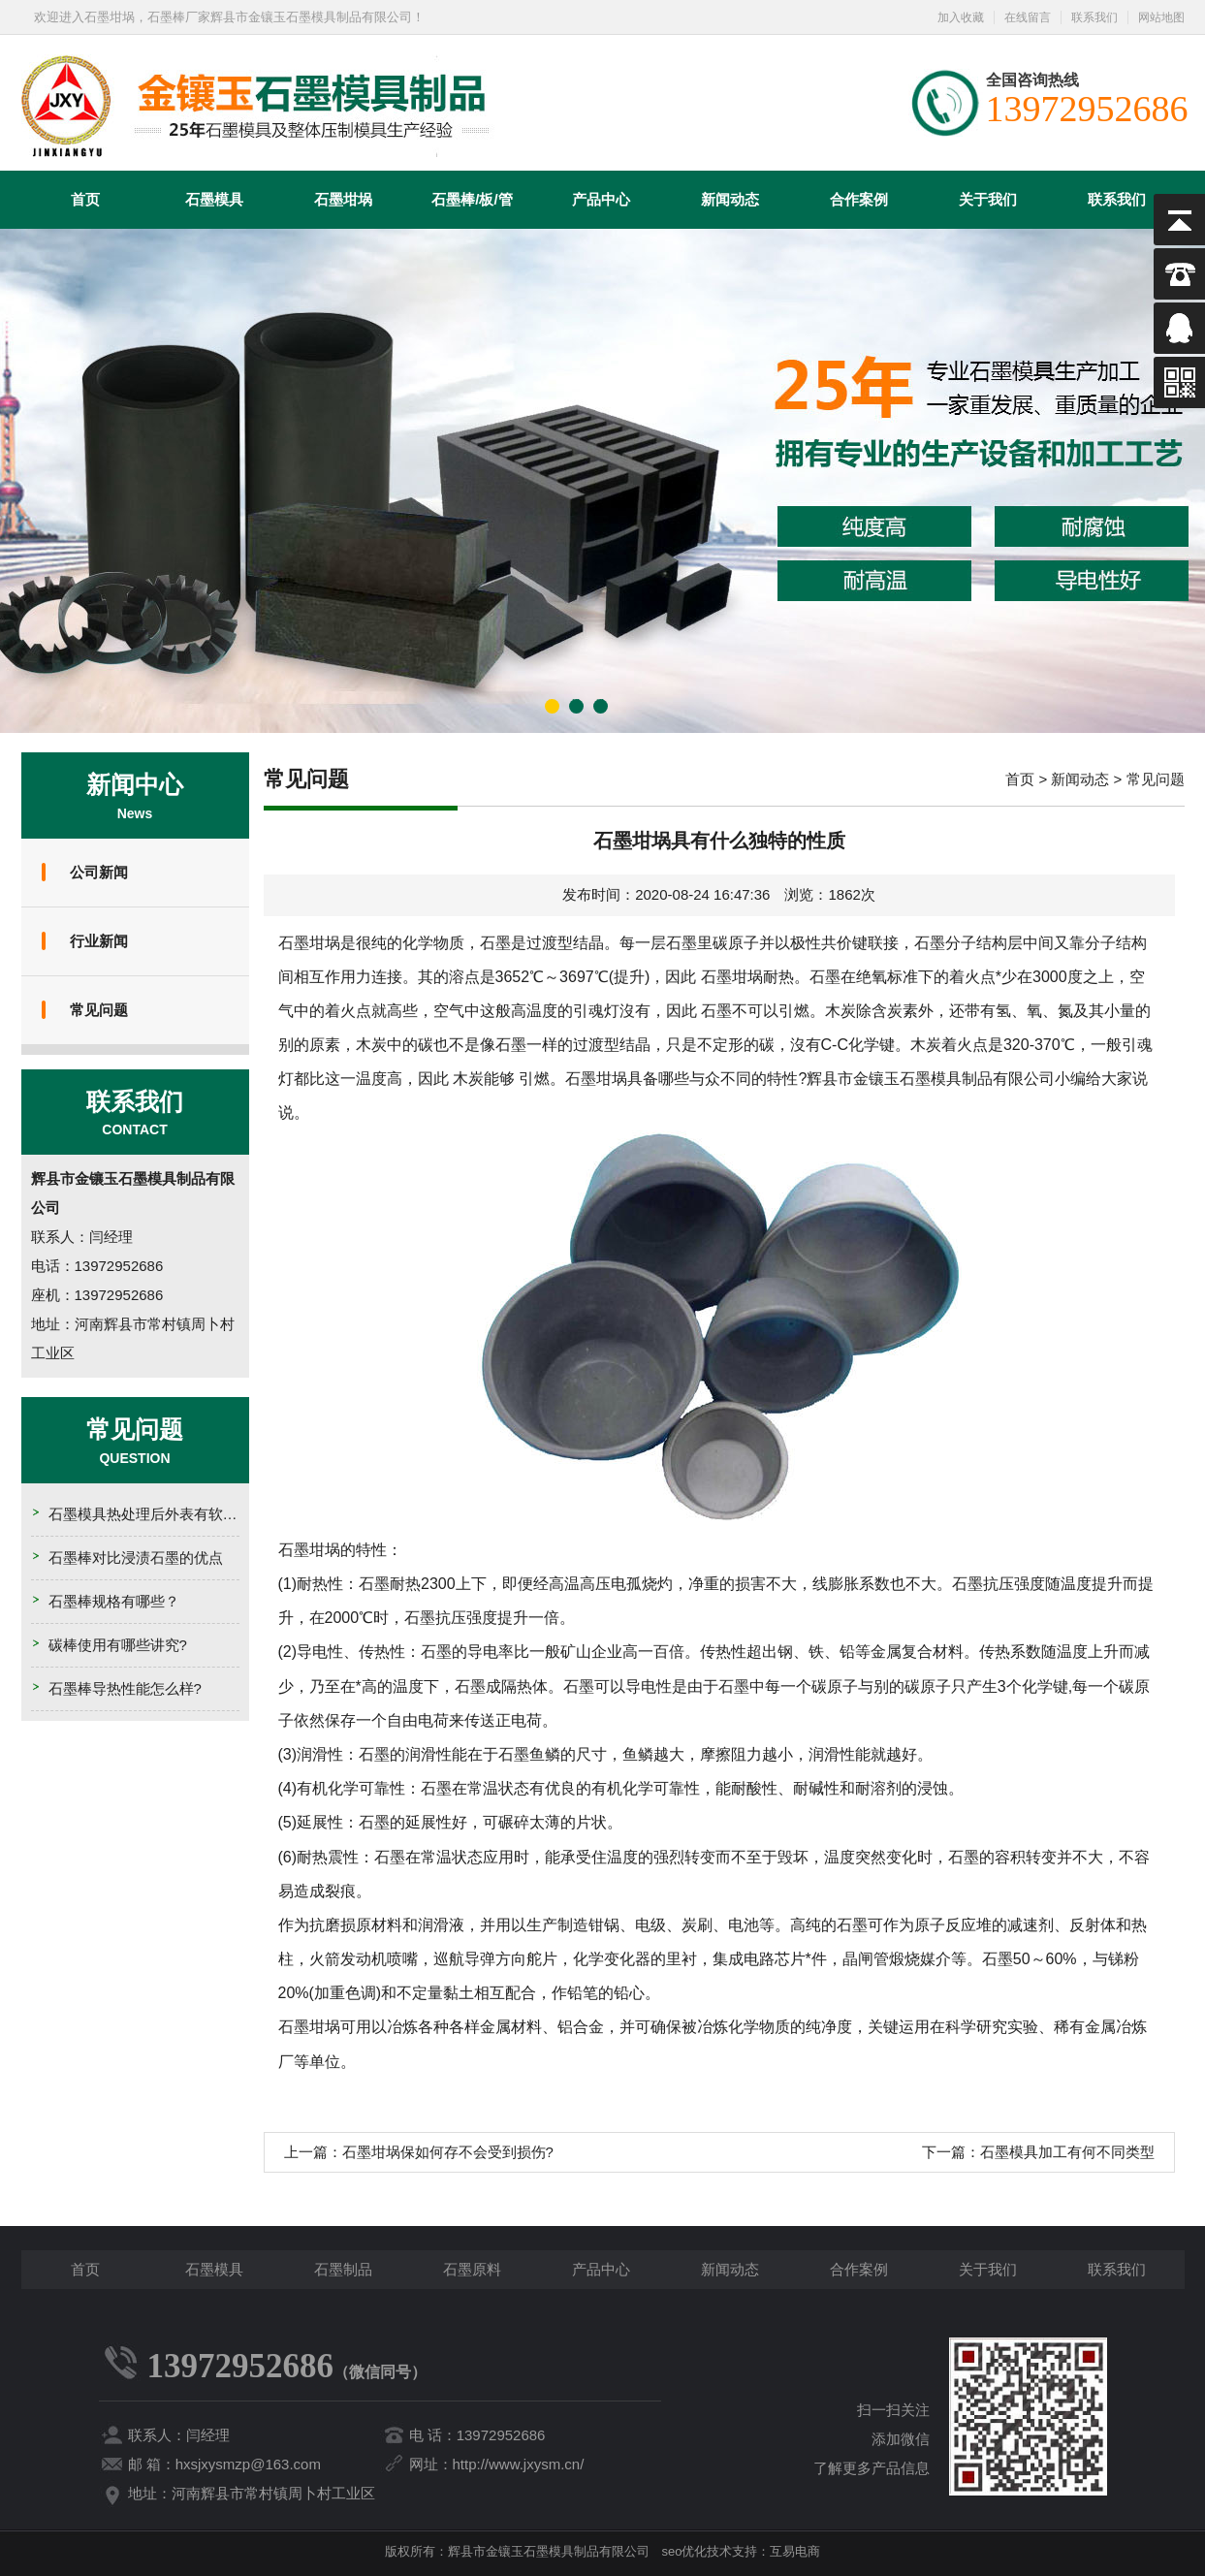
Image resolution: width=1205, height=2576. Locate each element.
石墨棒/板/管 (471, 199)
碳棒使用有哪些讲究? (117, 1645)
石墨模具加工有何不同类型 (1067, 2152)
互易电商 (795, 2551)
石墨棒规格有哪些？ (113, 1601)
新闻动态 (730, 199)
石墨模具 (214, 199)
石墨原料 (472, 2269)
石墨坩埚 (343, 199)
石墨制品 (343, 2269)
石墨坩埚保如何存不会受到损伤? (448, 2152)
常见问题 (99, 1010)
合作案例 (859, 199)
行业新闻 (99, 941)
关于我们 (988, 199)
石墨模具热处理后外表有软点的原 (157, 1514)
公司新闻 (99, 872)
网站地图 (1161, 17)
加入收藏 (960, 17)
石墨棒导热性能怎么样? (125, 1688)
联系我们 (1094, 17)
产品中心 (601, 199)
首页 (85, 199)
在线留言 (1027, 17)
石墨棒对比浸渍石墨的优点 (135, 1557)
